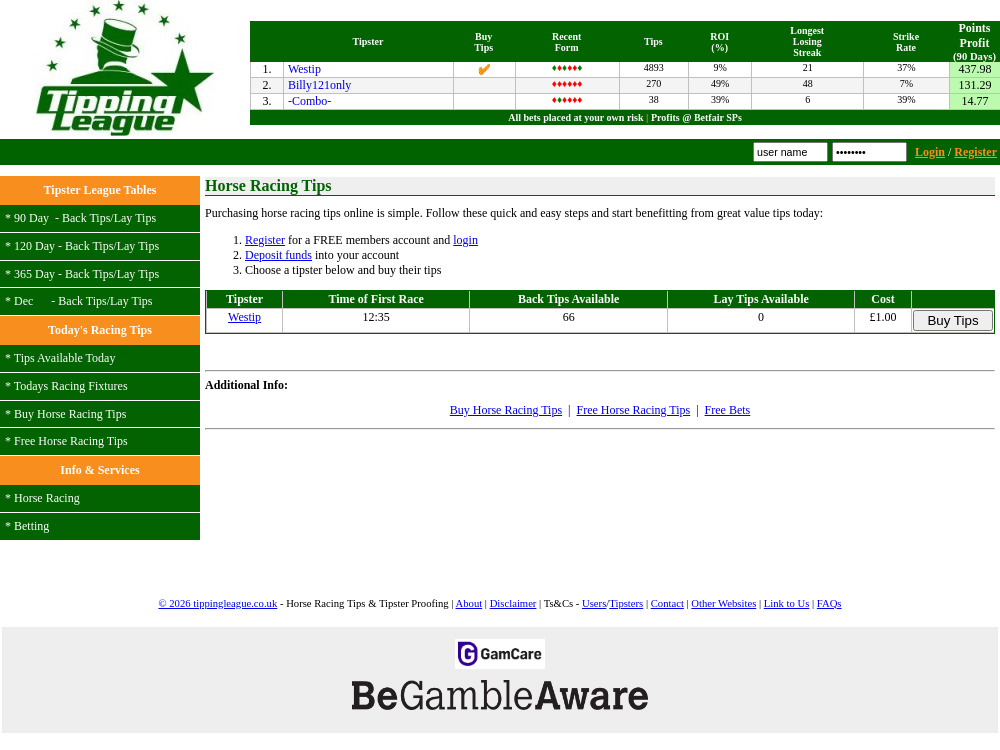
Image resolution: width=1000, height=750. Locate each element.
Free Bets (728, 410)
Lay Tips (135, 218)
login (465, 240)
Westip (304, 69)
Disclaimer (513, 603)
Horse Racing (47, 498)
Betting (31, 526)
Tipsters (626, 603)
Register (975, 152)
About (469, 603)
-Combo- (309, 101)
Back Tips (86, 218)
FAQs (829, 603)
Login (930, 152)
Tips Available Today (65, 358)
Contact (667, 603)
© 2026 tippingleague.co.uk (217, 603)
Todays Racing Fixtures (71, 386)
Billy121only (319, 85)
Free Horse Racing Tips (71, 441)
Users (594, 603)
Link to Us (787, 603)
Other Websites (723, 603)
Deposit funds (278, 255)
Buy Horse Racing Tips (70, 414)
